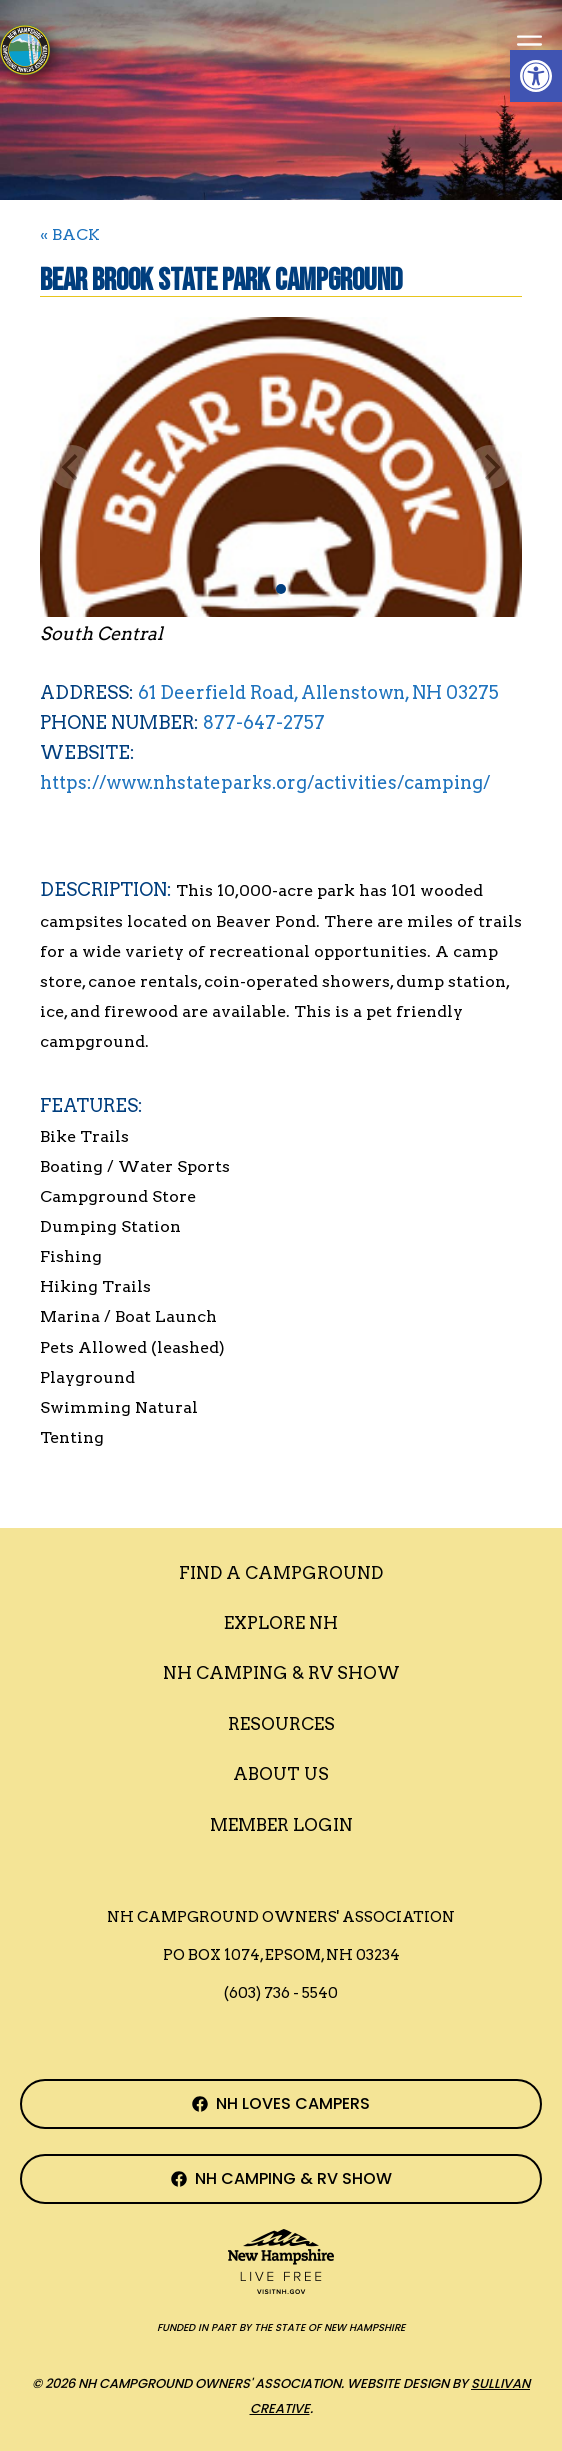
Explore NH (281, 1623)
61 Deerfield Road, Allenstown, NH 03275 (318, 692)
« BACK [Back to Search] (70, 234)
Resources (281, 1724)
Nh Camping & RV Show (281, 1673)
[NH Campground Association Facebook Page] (281, 2104)
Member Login (281, 1825)
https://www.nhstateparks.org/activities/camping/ (265, 782)
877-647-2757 (264, 722)
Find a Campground (281, 1573)
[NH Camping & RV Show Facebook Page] (281, 2179)
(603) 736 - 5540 (281, 1993)
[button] (536, 76)
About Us (281, 1774)
